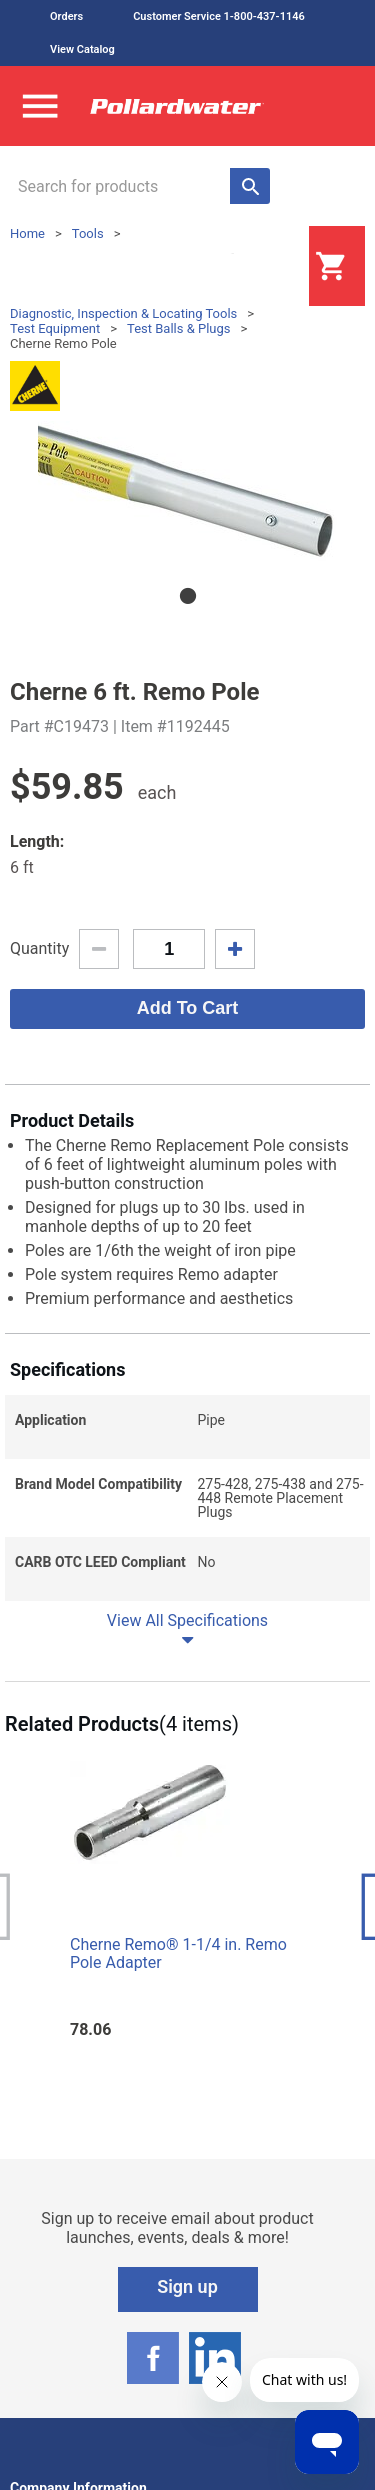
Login (259, 267)
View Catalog (82, 49)
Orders (66, 16)
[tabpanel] (187, 491)
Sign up (187, 2286)
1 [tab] (188, 596)
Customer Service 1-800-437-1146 (219, 16)
